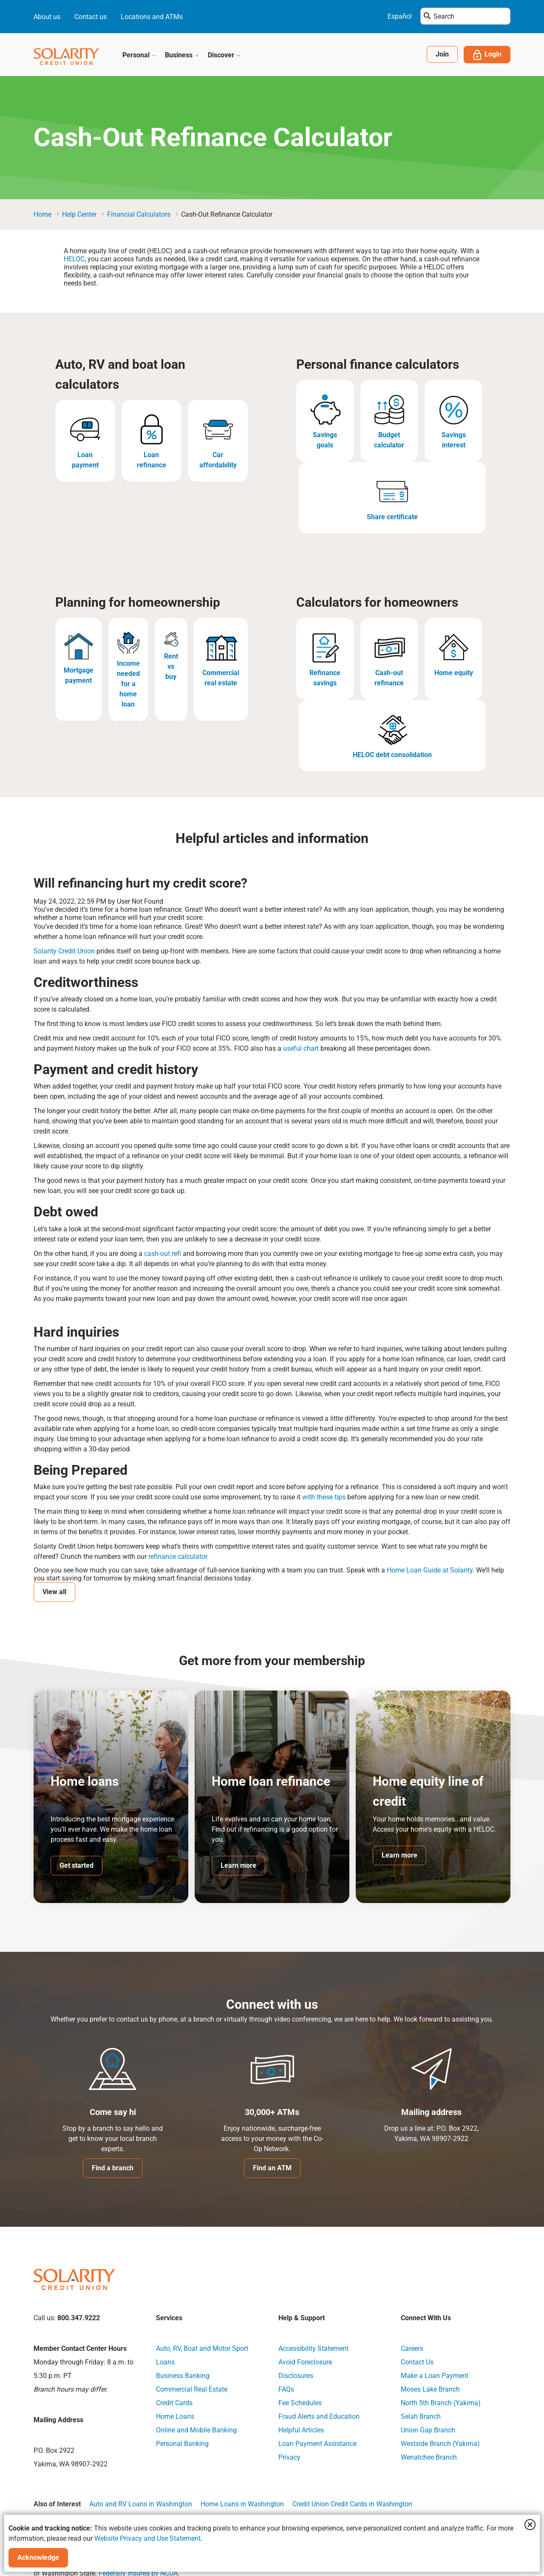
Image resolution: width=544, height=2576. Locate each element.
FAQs (286, 2389)
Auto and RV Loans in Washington (140, 2504)
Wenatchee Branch (429, 2457)
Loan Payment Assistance (317, 2444)
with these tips (323, 1497)
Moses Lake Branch (430, 2389)
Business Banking (183, 2376)
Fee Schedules (300, 2403)
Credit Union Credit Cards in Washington (352, 2504)
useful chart (300, 1048)
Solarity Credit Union (64, 951)
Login (487, 55)
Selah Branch (421, 2416)
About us (47, 17)
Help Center (79, 214)
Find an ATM (272, 2168)
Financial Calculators (138, 214)
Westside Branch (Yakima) (440, 2444)
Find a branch (112, 2168)
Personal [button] (139, 55)
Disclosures (295, 2376)
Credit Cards (174, 2403)
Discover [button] (224, 55)
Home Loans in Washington (242, 2504)
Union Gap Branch (428, 2430)
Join (441, 54)
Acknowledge (38, 2557)
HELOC (74, 259)
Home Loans (175, 2416)
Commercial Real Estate (191, 2389)
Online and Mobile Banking (196, 2430)
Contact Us (417, 2362)
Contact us (90, 17)
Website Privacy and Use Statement (147, 2538)
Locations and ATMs (152, 17)
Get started (77, 1865)
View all (54, 1592)
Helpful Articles (301, 2430)
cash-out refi (161, 1254)
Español (400, 16)
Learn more (238, 1865)
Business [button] (182, 55)
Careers (412, 2348)
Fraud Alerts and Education (319, 2416)
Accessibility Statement (313, 2348)
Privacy (289, 2457)
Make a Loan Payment (434, 2376)
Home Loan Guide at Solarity (429, 1570)
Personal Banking (182, 2444)
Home (42, 214)
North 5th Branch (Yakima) (441, 2403)
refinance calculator (177, 1556)
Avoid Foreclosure (305, 2362)
